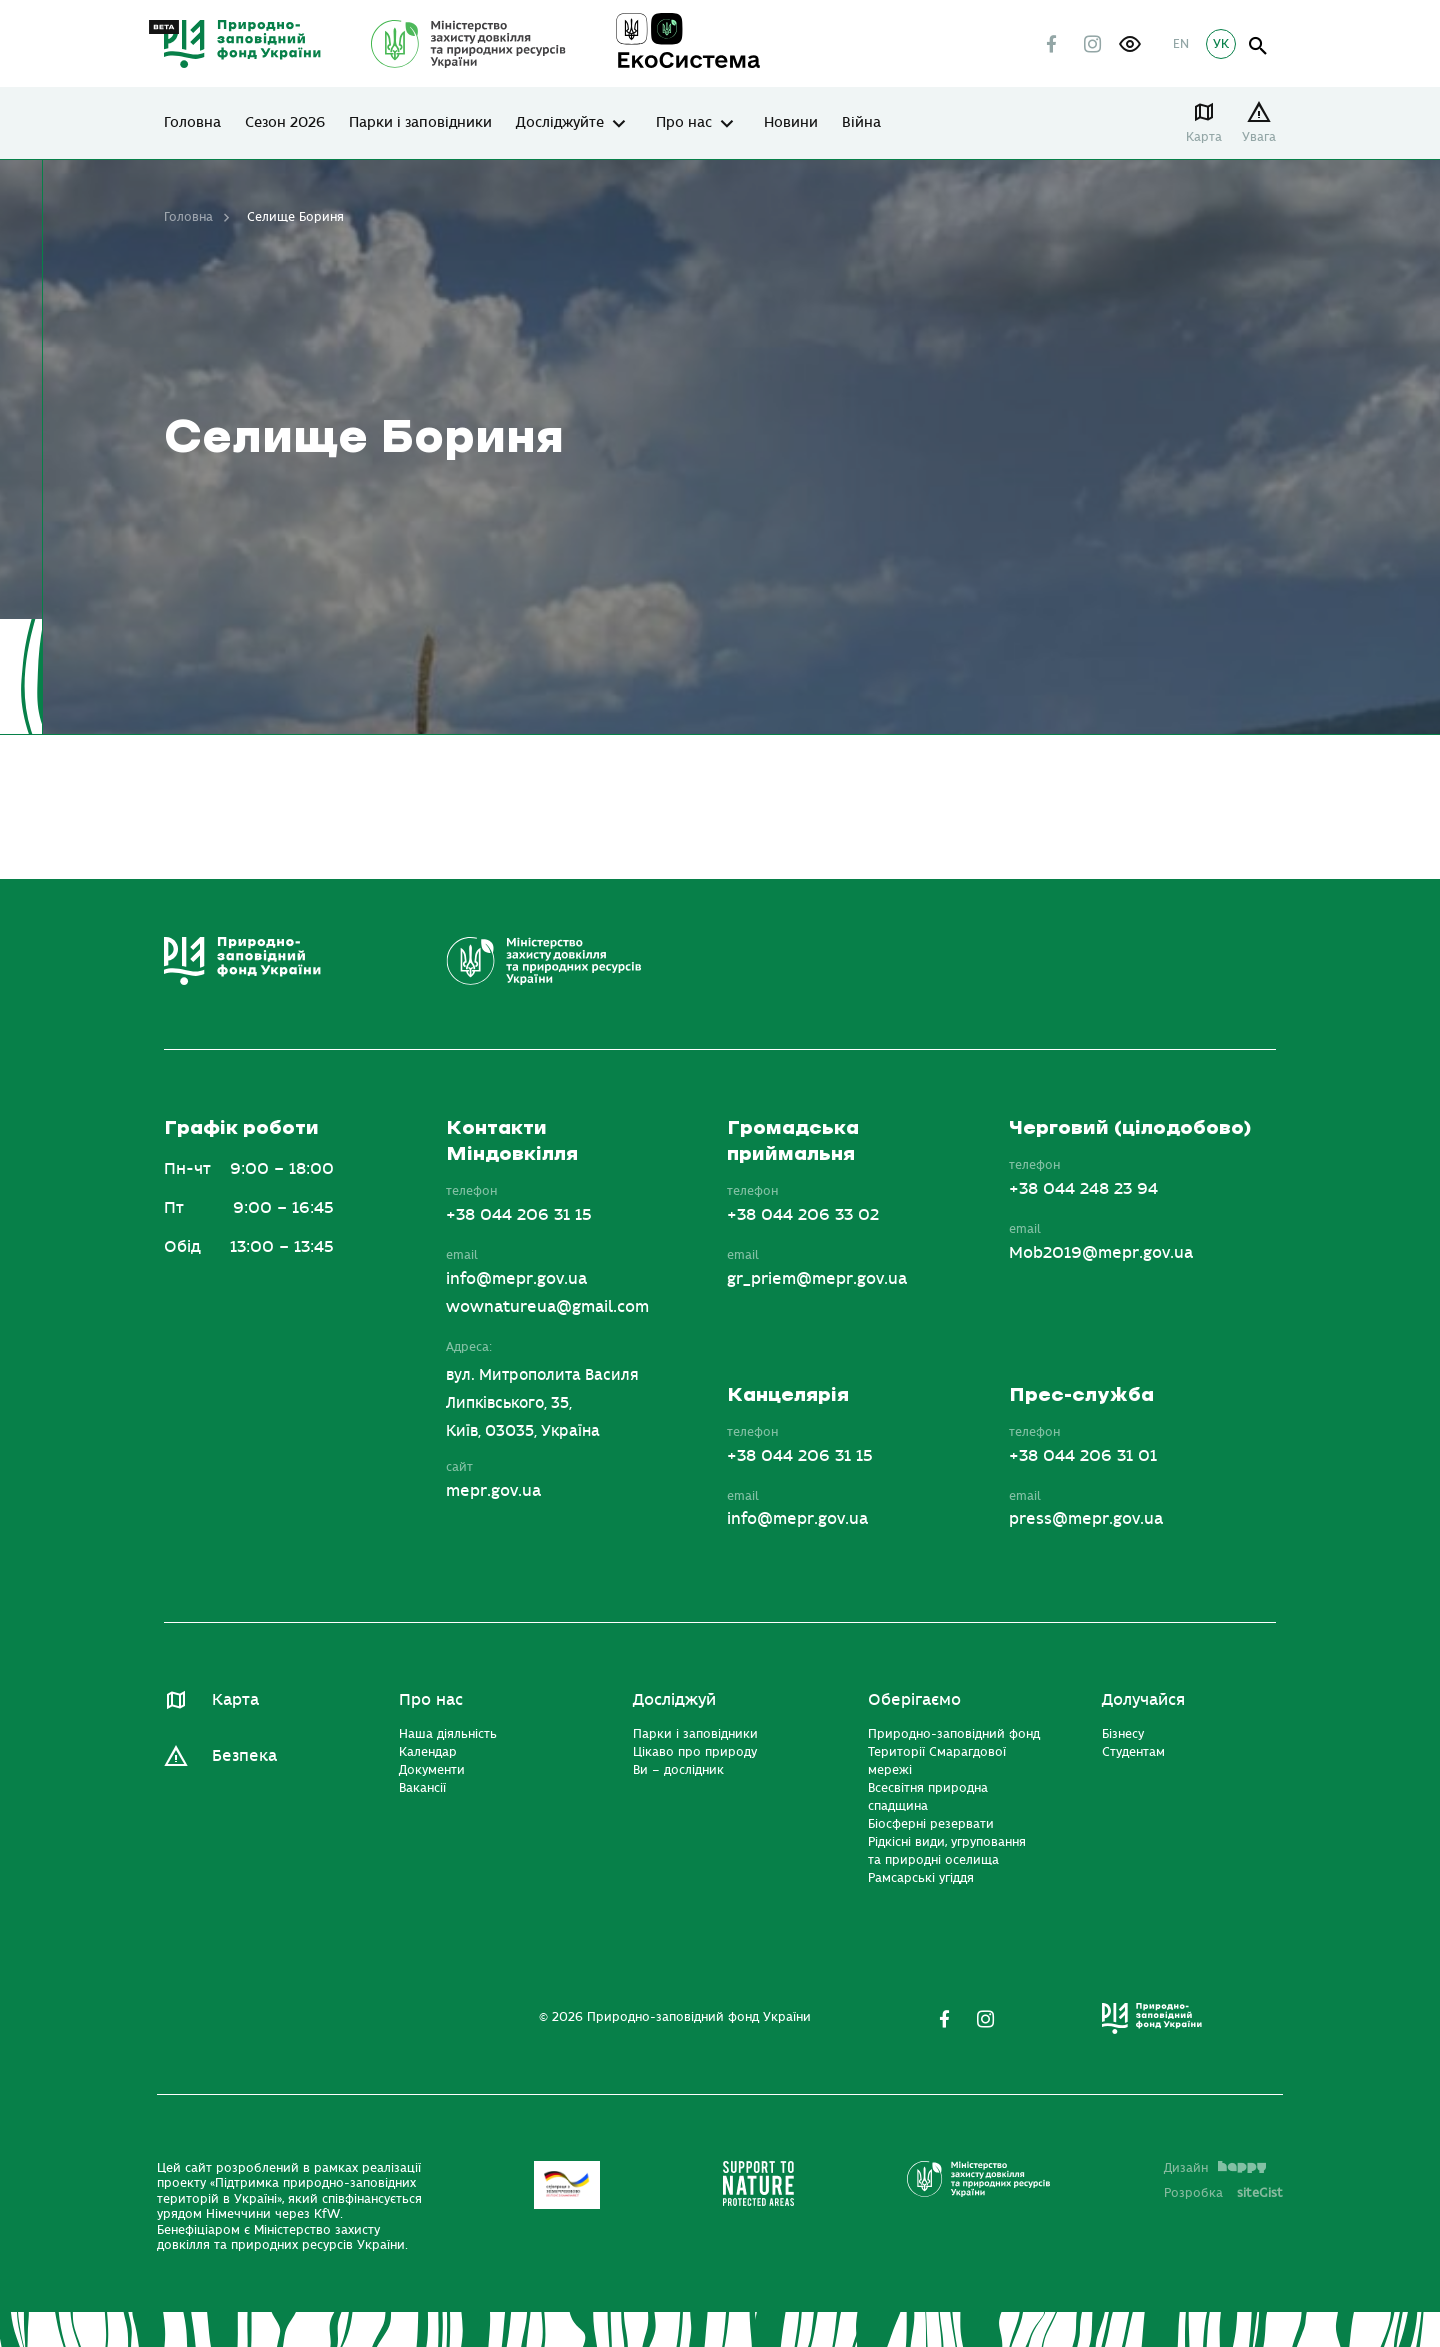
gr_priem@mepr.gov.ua (817, 1279)
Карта (1204, 137)
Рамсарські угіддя (921, 1878)
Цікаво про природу (695, 1752)
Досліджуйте (560, 123)
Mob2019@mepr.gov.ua (1101, 1253)
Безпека (244, 1756)
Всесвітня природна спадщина (928, 1797)
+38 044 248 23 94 (1083, 1189)
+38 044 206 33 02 (803, 1215)
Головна (192, 123)
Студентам (1133, 1752)
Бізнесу (1123, 1734)
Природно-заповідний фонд (954, 1734)
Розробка (1223, 2193)
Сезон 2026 (285, 123)
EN (1181, 44)
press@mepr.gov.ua (1086, 1519)
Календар (428, 1752)
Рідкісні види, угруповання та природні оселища (947, 1851)
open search (1258, 46)
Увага (1259, 137)
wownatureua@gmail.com (547, 1307)
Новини (791, 123)
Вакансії (422, 1788)
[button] (1130, 44)
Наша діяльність (448, 1734)
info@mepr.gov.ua (516, 1279)
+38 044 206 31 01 (1083, 1456)
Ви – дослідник (678, 1770)
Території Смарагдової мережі (937, 1761)
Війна (861, 123)
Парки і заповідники (420, 123)
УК (1221, 44)
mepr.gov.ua (493, 1491)
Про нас (684, 123)
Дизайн (1215, 2168)
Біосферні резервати (931, 1824)
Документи (432, 1770)
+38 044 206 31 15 (519, 1215)
